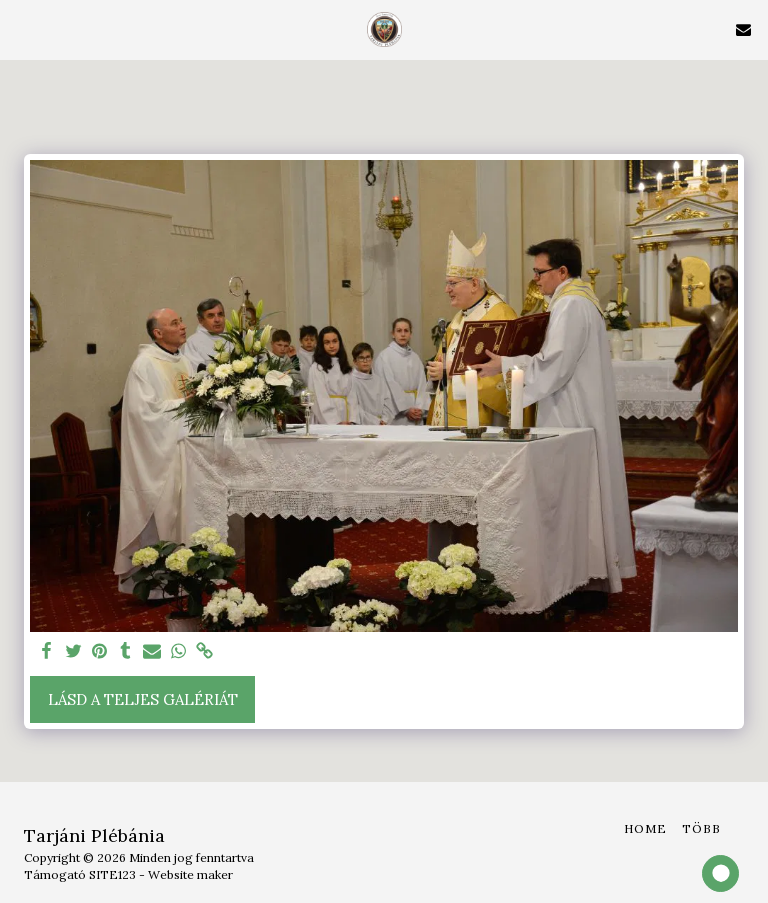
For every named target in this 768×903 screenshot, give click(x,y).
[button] (22, 28)
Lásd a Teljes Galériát (143, 699)
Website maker (190, 874)
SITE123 (112, 874)
